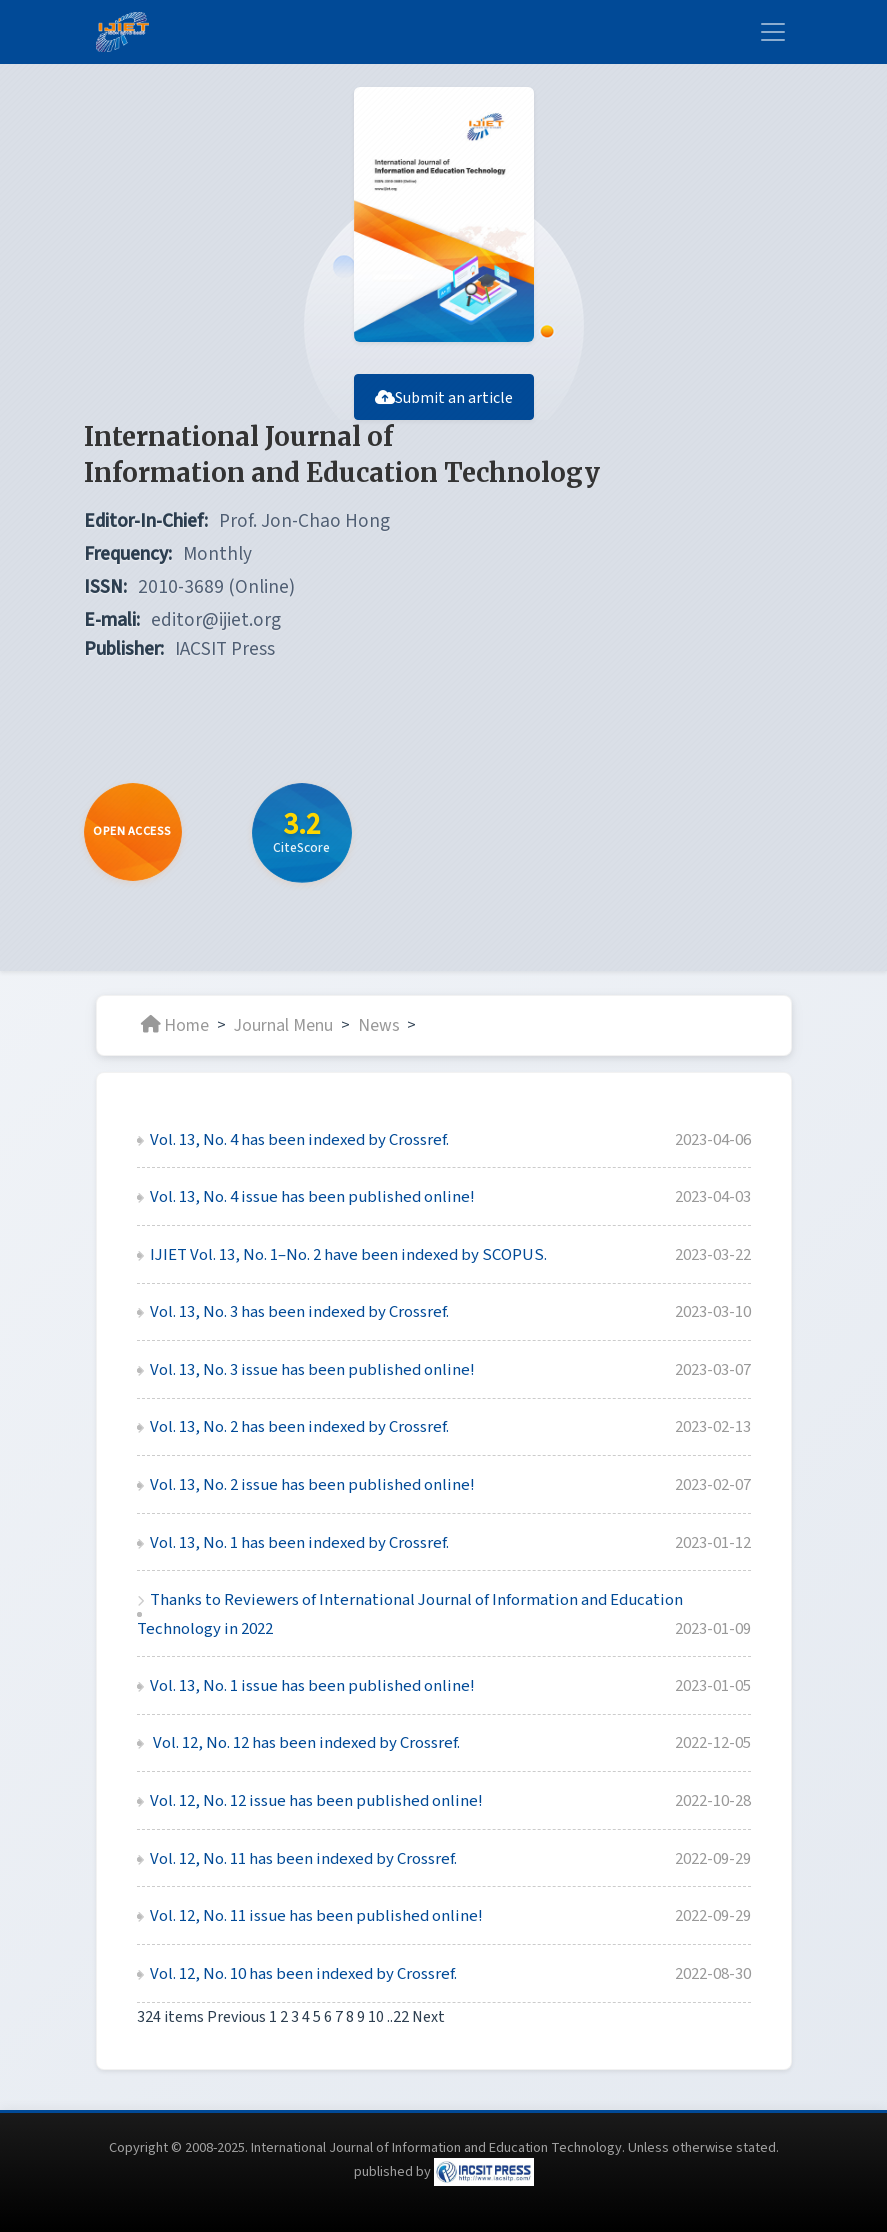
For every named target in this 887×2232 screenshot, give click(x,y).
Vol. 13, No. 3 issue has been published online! (312, 1370)
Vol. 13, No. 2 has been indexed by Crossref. (299, 1427)
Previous (236, 2017)
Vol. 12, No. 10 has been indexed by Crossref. (303, 1974)
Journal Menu (283, 1024)
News (379, 1024)
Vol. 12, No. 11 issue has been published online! (316, 1916)
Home (175, 1024)
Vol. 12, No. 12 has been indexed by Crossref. (305, 1743)
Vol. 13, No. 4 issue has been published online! (312, 1197)
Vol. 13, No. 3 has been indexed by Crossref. (299, 1312)
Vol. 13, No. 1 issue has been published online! (312, 1686)
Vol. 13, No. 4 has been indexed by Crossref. (299, 1140)
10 (376, 2017)
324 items (172, 2017)
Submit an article (444, 398)
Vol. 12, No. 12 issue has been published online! (316, 1801)
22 (401, 2017)
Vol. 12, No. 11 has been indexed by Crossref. (303, 1859)
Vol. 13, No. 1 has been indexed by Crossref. (299, 1543)
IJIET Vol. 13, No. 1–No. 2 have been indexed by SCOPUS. (348, 1255)
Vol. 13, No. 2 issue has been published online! (312, 1485)
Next (428, 2017)
